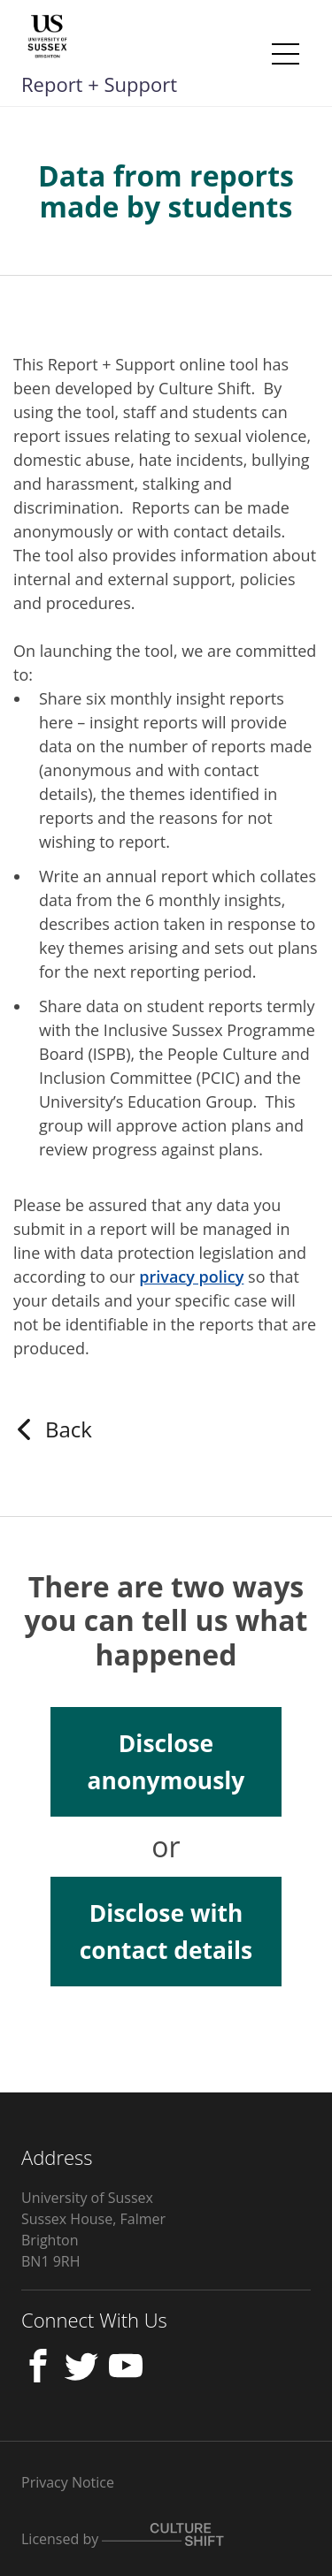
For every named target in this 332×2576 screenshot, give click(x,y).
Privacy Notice (67, 2482)
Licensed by (122, 2536)
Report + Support (99, 84)
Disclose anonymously (166, 1761)
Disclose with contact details (166, 1931)
